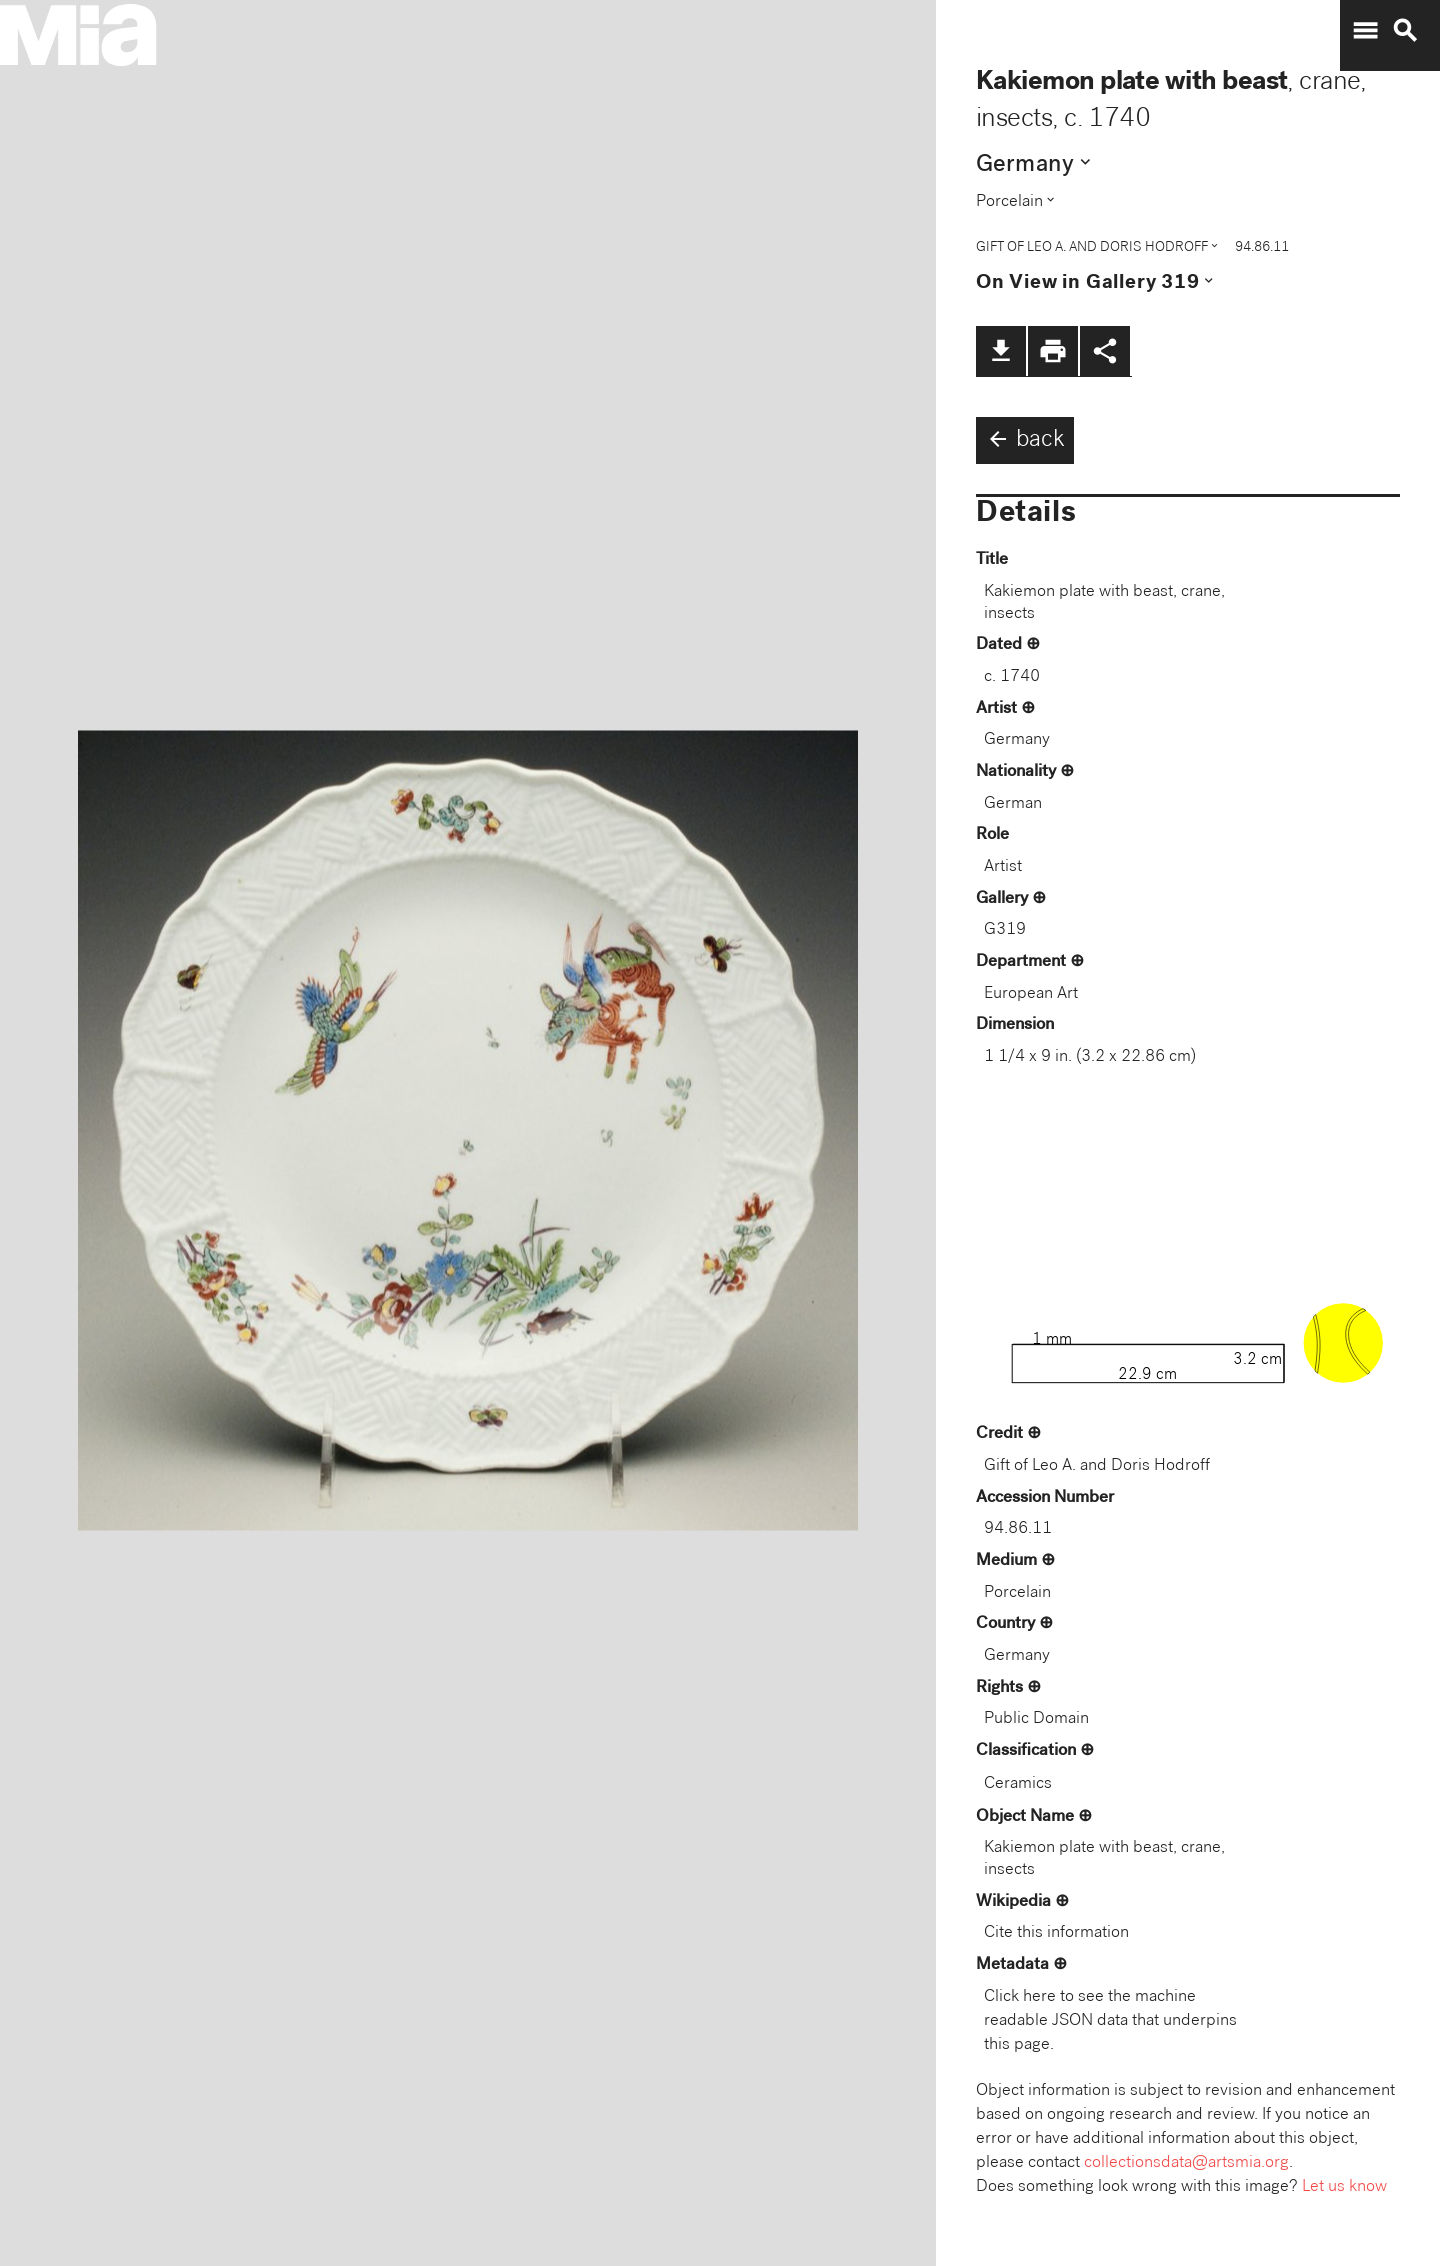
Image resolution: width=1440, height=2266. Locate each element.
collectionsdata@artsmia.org (1186, 2163)
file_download (1001, 351)
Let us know (1344, 2187)
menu (1365, 31)
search (1405, 31)
